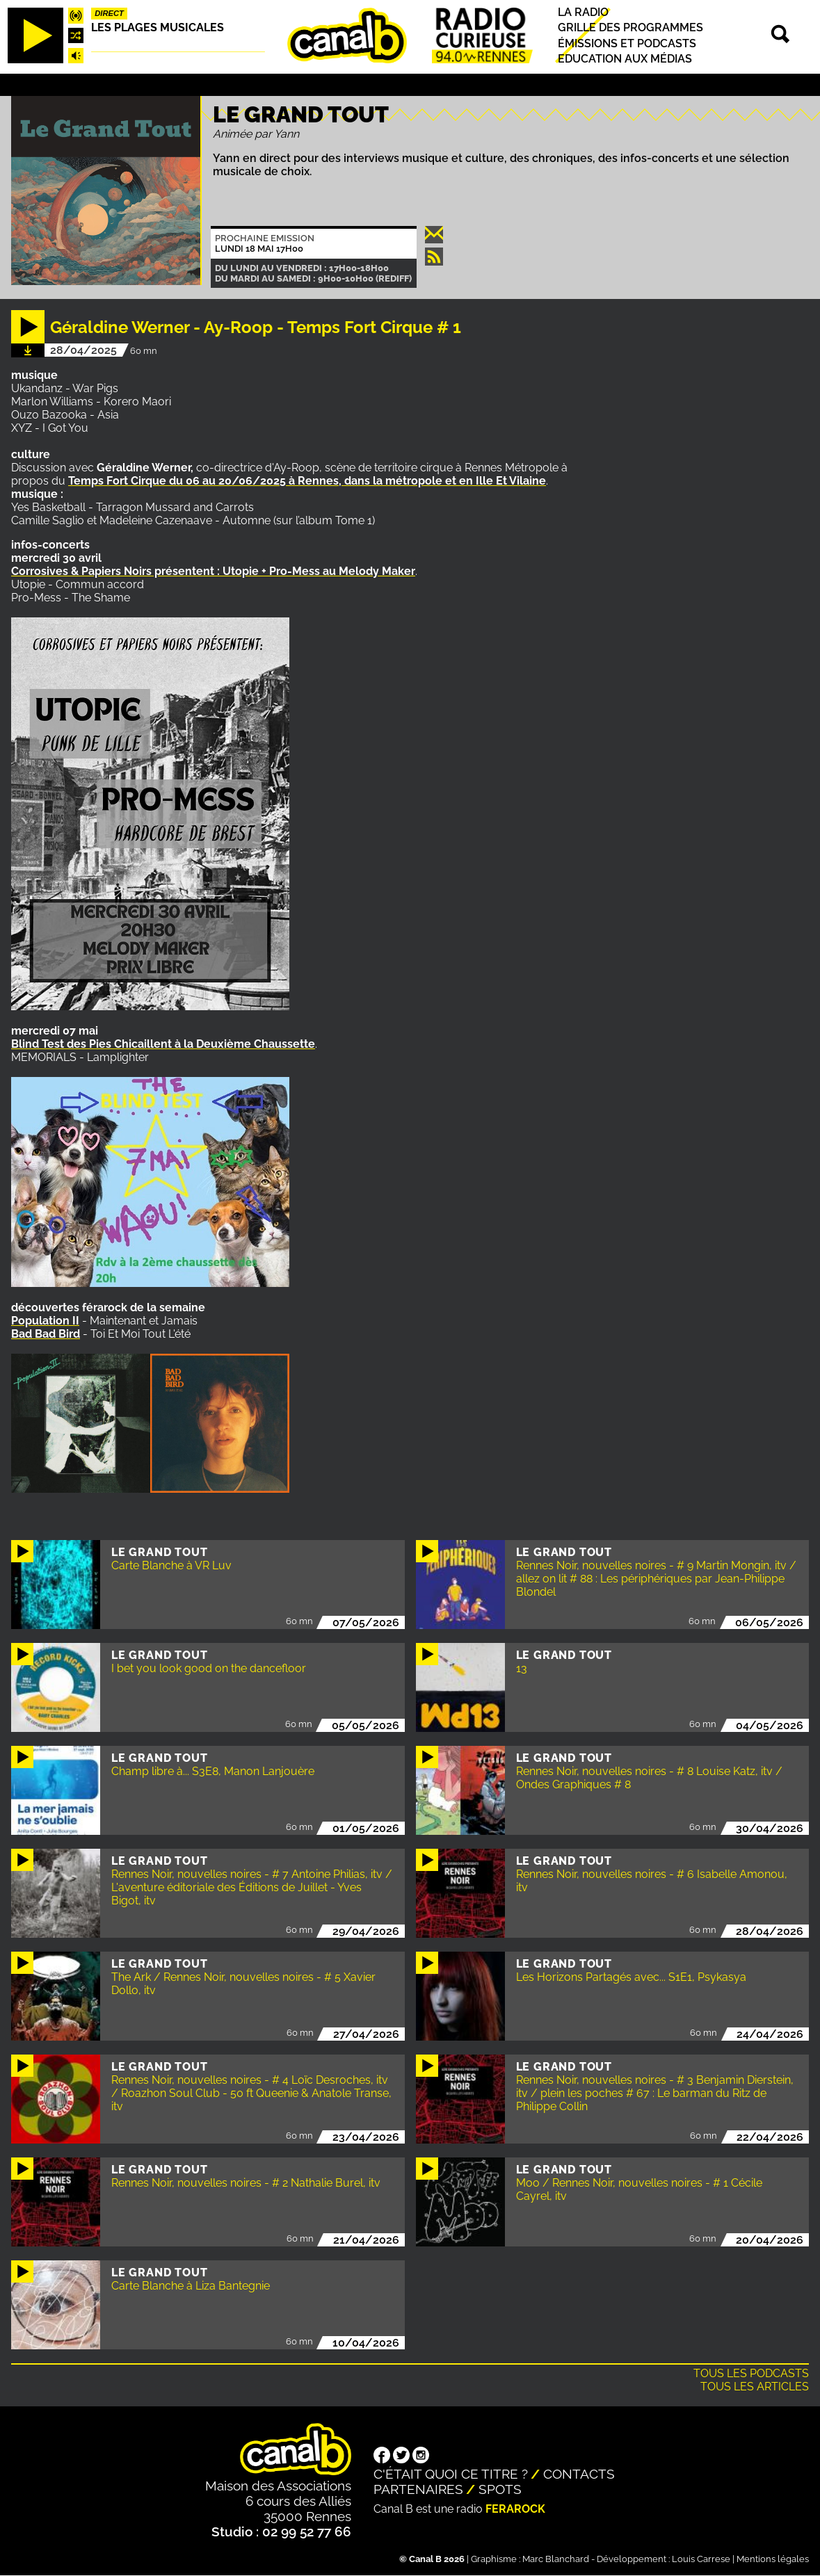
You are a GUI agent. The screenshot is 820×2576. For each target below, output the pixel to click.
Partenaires (418, 2489)
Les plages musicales (157, 27)
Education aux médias (625, 58)
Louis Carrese (701, 2559)
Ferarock (515, 2509)
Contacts (579, 2473)
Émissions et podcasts (627, 43)
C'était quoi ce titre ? (450, 2473)
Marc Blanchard (555, 2559)
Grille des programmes (630, 28)
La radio (583, 12)
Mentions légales (773, 2559)
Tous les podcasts (751, 2373)
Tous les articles (754, 2386)
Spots (500, 2489)
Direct (109, 13)
